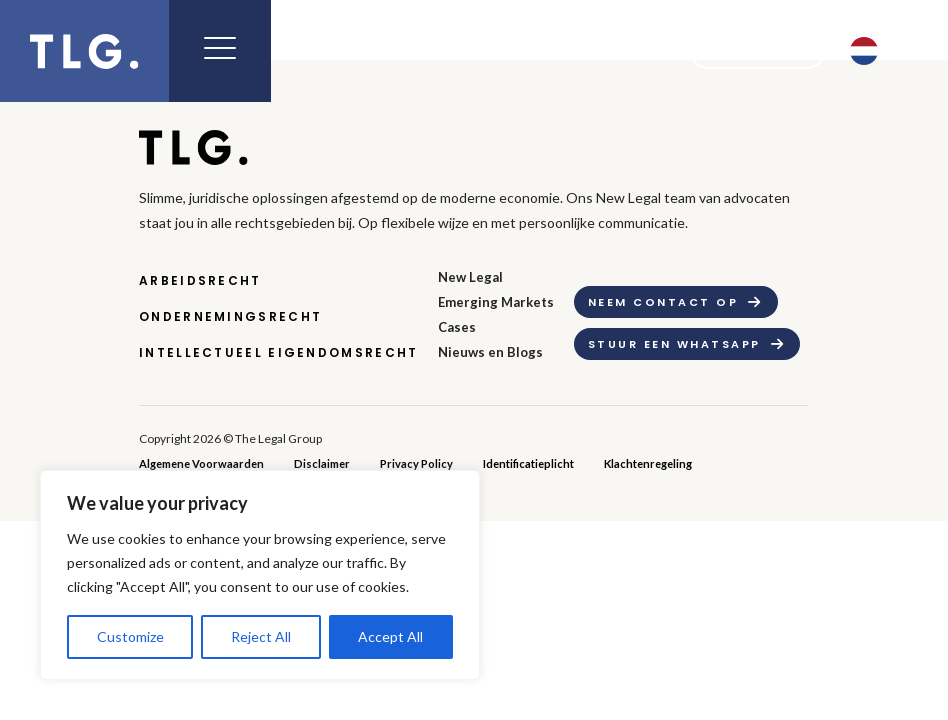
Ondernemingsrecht (230, 316)
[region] (260, 575)
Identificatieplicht (528, 463)
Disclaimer (322, 463)
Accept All (390, 636)
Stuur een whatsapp (674, 344)
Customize (130, 636)
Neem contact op (663, 302)
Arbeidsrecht (200, 280)
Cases (457, 327)
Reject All (261, 636)
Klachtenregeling (648, 463)
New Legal (470, 277)
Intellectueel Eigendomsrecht (278, 352)
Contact (744, 51)
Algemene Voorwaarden (201, 463)
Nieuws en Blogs (490, 352)
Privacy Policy (416, 463)
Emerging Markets (496, 302)
